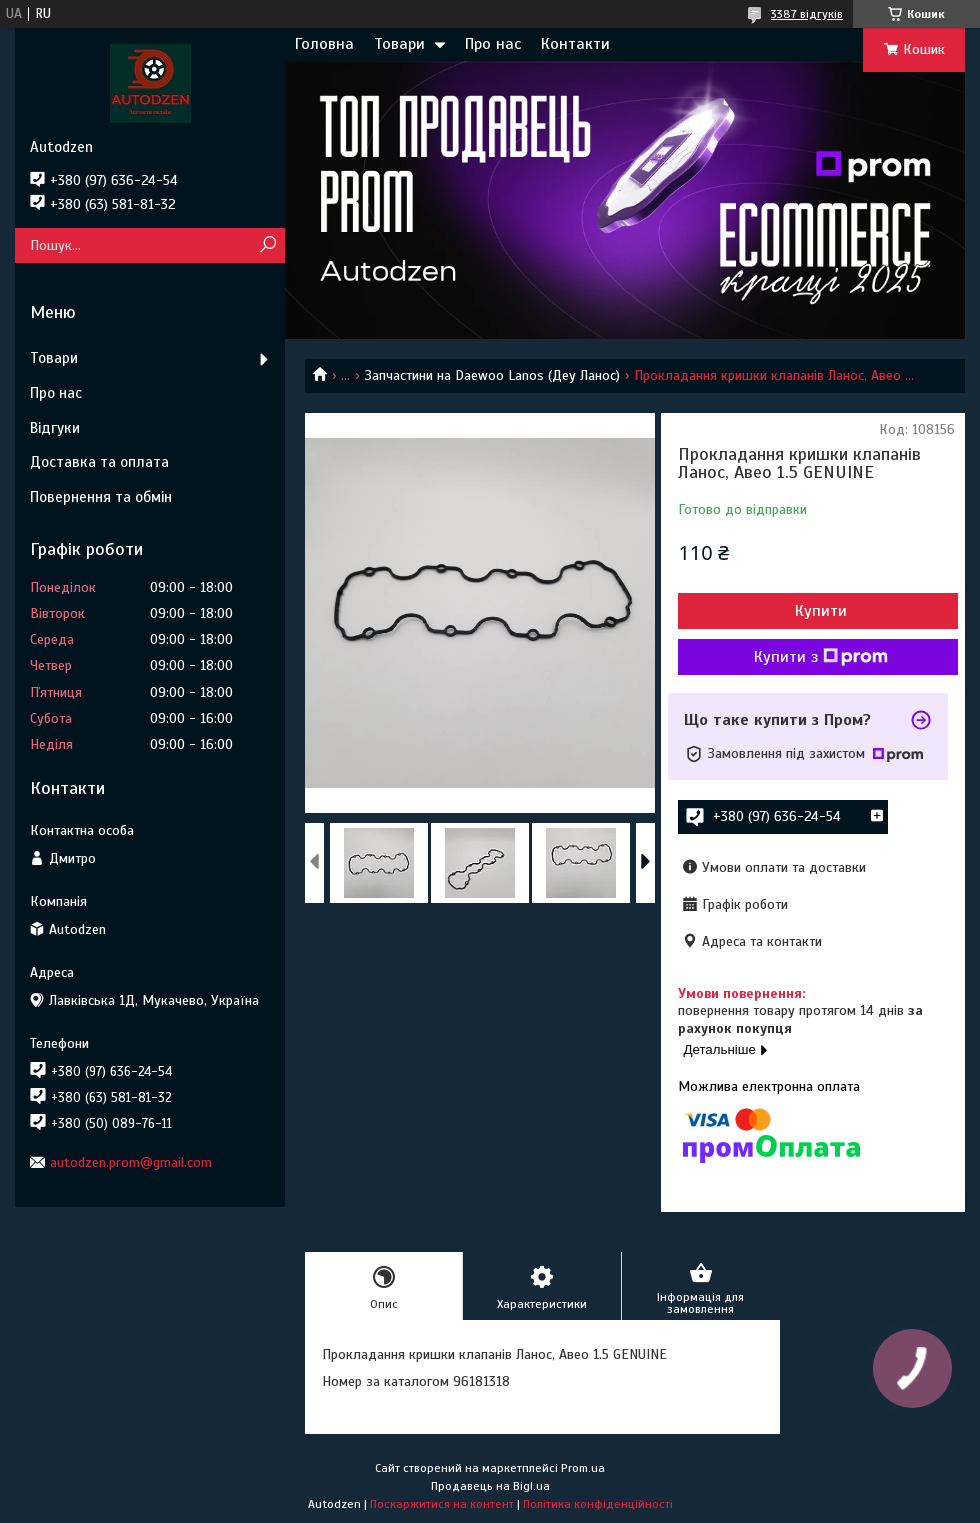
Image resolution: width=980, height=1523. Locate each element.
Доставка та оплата (99, 462)
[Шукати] (267, 245)
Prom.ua (583, 1468)
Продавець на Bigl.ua (490, 1486)
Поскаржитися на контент (442, 1504)
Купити (821, 611)
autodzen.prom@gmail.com (131, 1162)
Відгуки (55, 428)
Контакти (575, 44)
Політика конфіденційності (598, 1504)
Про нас (493, 44)
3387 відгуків (807, 14)
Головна (324, 44)
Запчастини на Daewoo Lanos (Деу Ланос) (492, 375)
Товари (399, 44)
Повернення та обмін (101, 497)
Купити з (821, 657)
